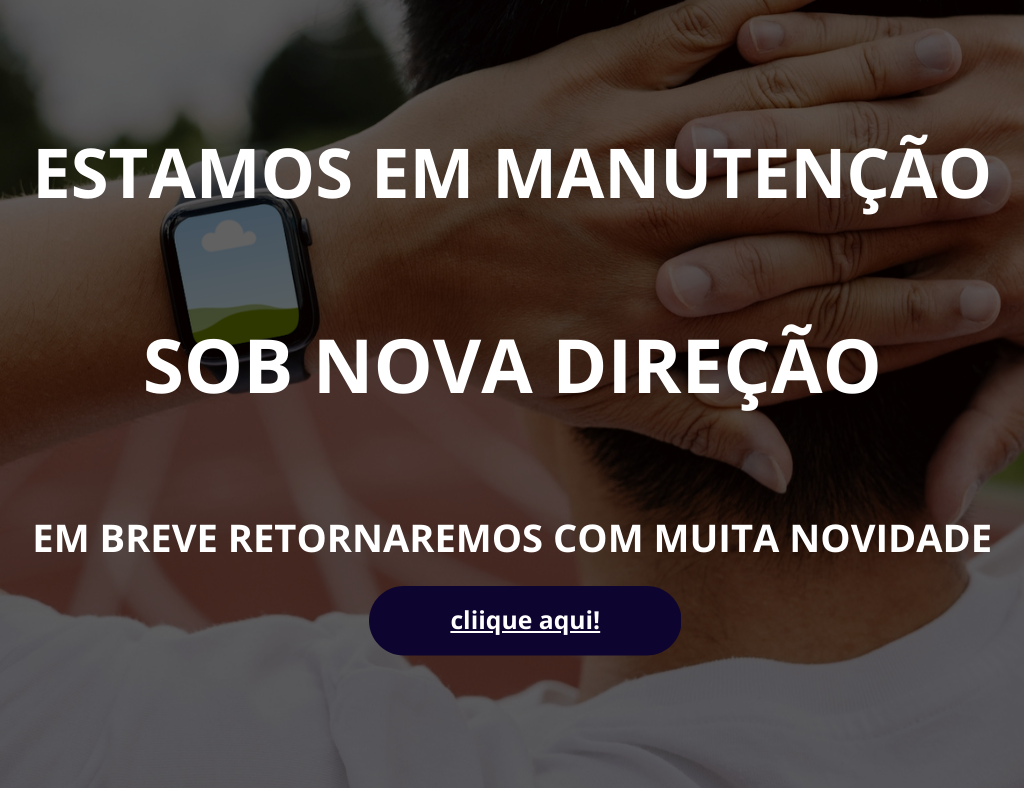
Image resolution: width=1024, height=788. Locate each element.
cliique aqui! (525, 620)
